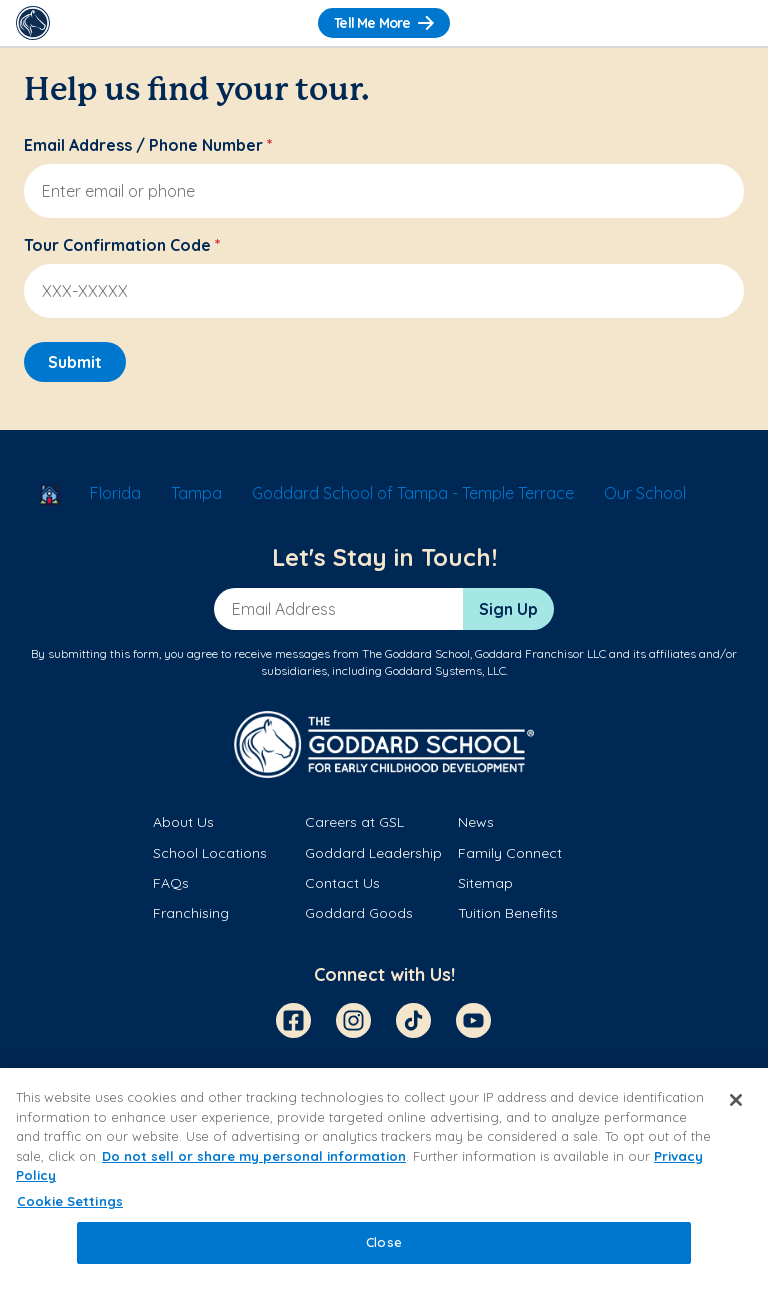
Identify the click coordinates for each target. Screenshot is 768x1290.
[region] (384, 1179)
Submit (75, 362)
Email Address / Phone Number (148, 145)
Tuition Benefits (508, 913)
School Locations (210, 853)
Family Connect (510, 853)
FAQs (171, 883)
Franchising (191, 913)
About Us (183, 822)
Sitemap (485, 883)
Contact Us (342, 883)
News (476, 822)
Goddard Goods (359, 913)
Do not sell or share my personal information (254, 1156)
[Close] (736, 1100)
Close (384, 1242)
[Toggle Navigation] (735, 23)
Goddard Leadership (373, 853)
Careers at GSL (354, 822)
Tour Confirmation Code (122, 245)
